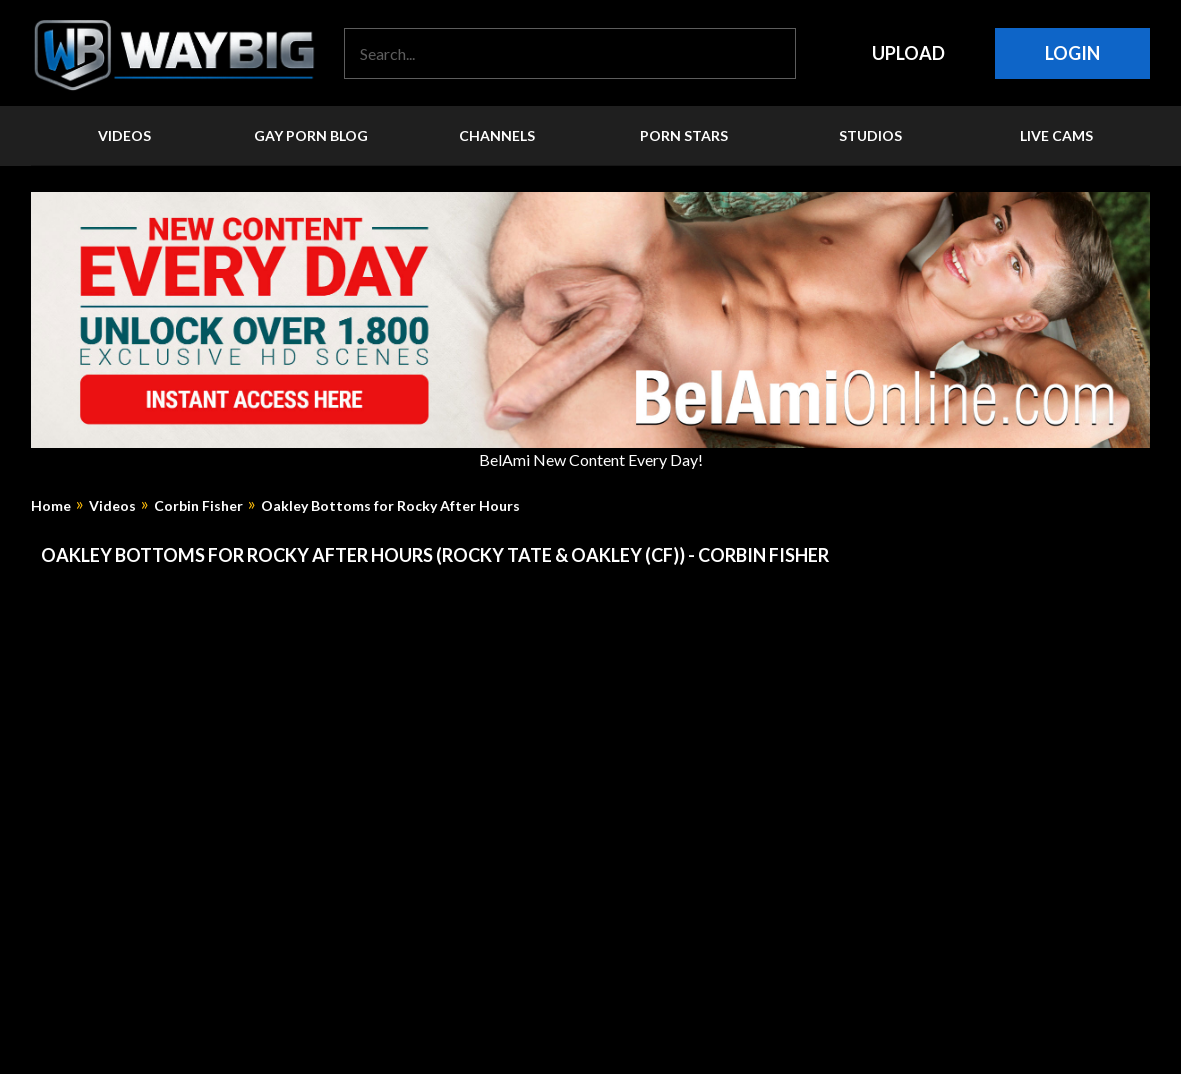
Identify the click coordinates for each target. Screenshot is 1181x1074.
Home (51, 506)
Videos (112, 506)
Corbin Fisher (198, 506)
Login (1072, 53)
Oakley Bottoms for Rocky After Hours (390, 506)
